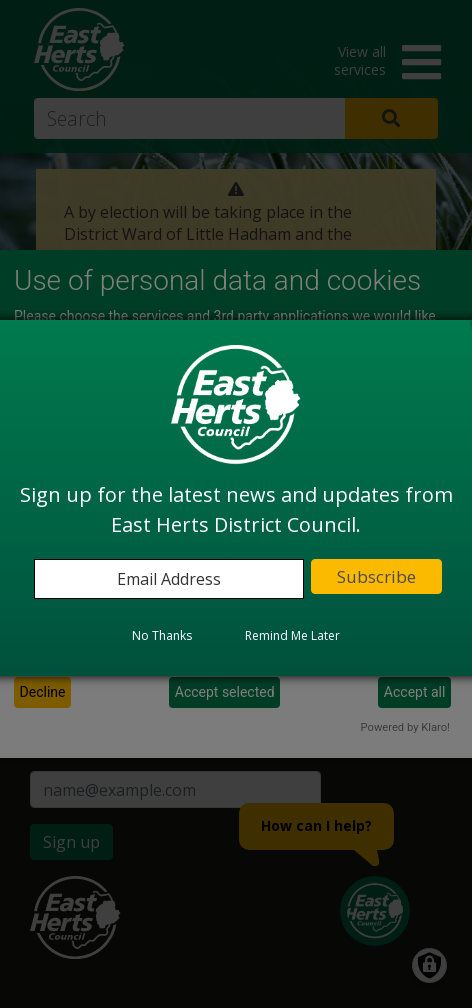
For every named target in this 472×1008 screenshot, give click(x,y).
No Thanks (162, 635)
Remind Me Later (292, 635)
